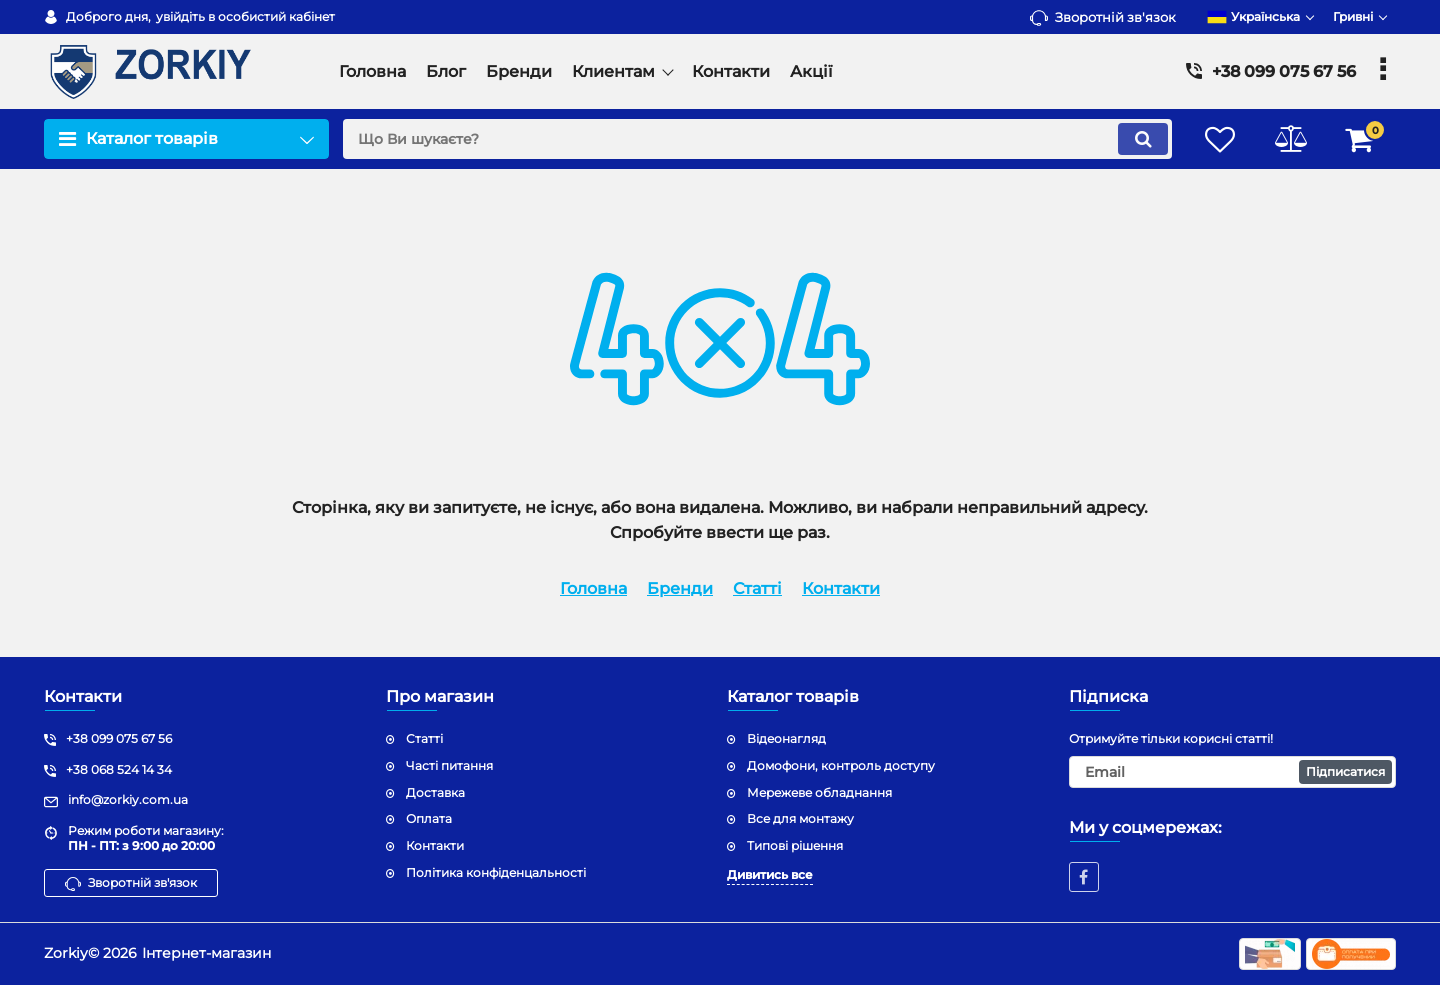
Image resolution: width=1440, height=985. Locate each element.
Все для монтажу (800, 818)
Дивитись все (770, 874)
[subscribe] (1233, 772)
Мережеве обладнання (819, 792)
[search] (757, 139)
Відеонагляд (786, 738)
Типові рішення (795, 845)
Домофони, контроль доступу (841, 765)
